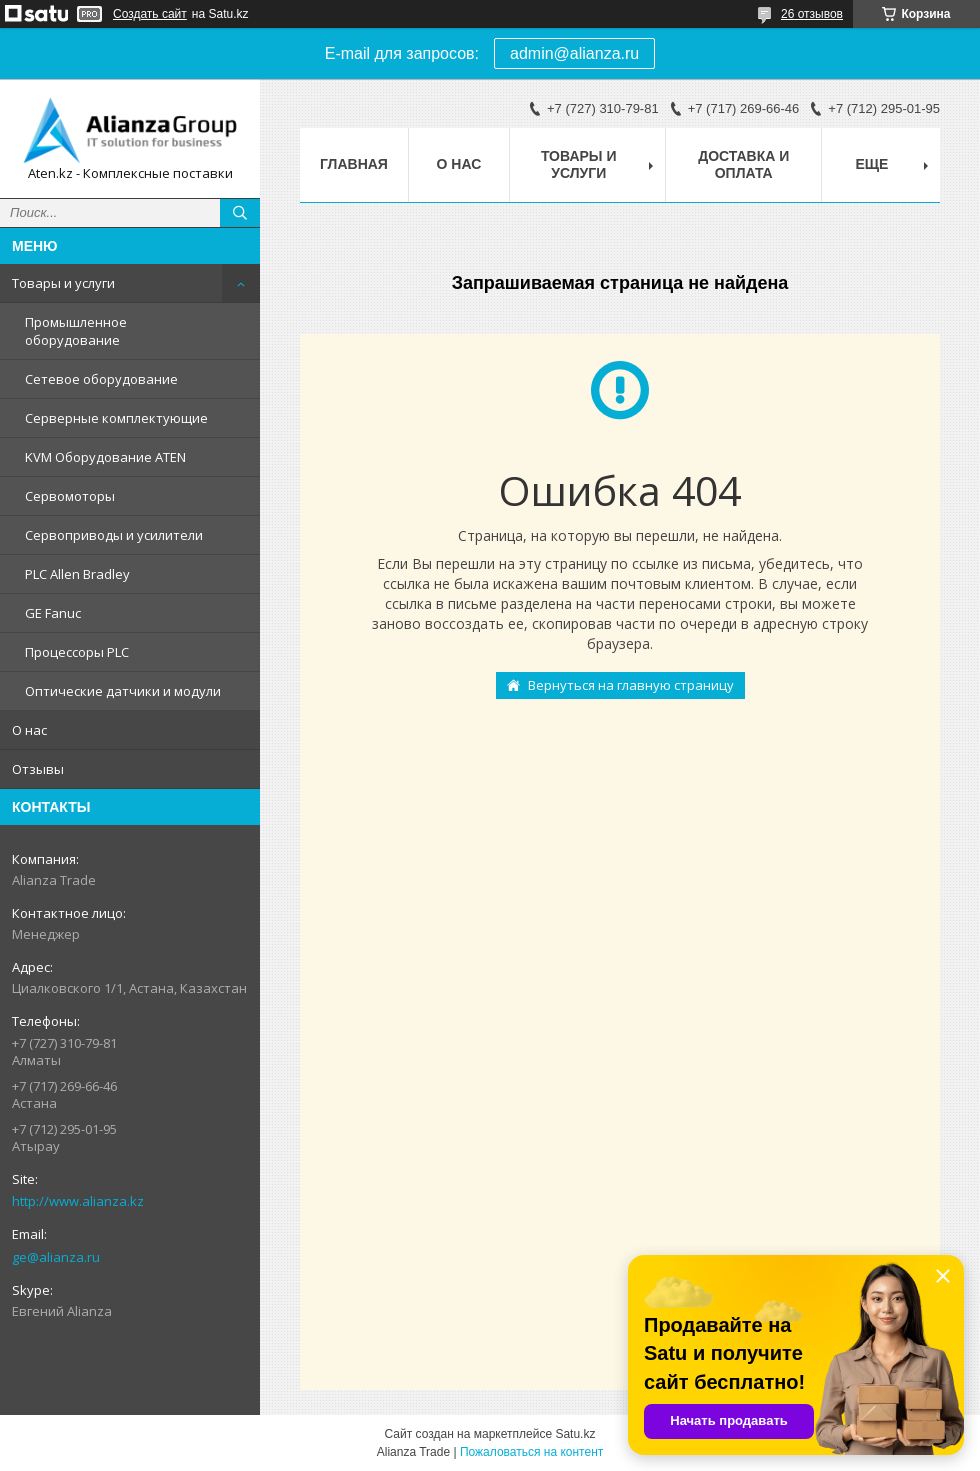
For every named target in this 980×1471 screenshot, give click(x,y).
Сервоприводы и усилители (114, 535)
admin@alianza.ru (574, 53)
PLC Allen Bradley (77, 574)
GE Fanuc (53, 613)
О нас (29, 730)
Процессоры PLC (77, 652)
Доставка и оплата (743, 164)
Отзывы (38, 769)
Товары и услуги (63, 283)
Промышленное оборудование (76, 331)
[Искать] (240, 213)
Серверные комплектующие (116, 418)
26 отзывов (812, 14)
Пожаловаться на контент (531, 1452)
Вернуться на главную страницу (631, 685)
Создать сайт (150, 14)
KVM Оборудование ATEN (105, 457)
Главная (354, 164)
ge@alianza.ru (56, 1257)
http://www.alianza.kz (78, 1201)
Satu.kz (575, 1434)
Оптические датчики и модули (123, 691)
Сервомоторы (70, 496)
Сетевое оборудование (101, 379)
